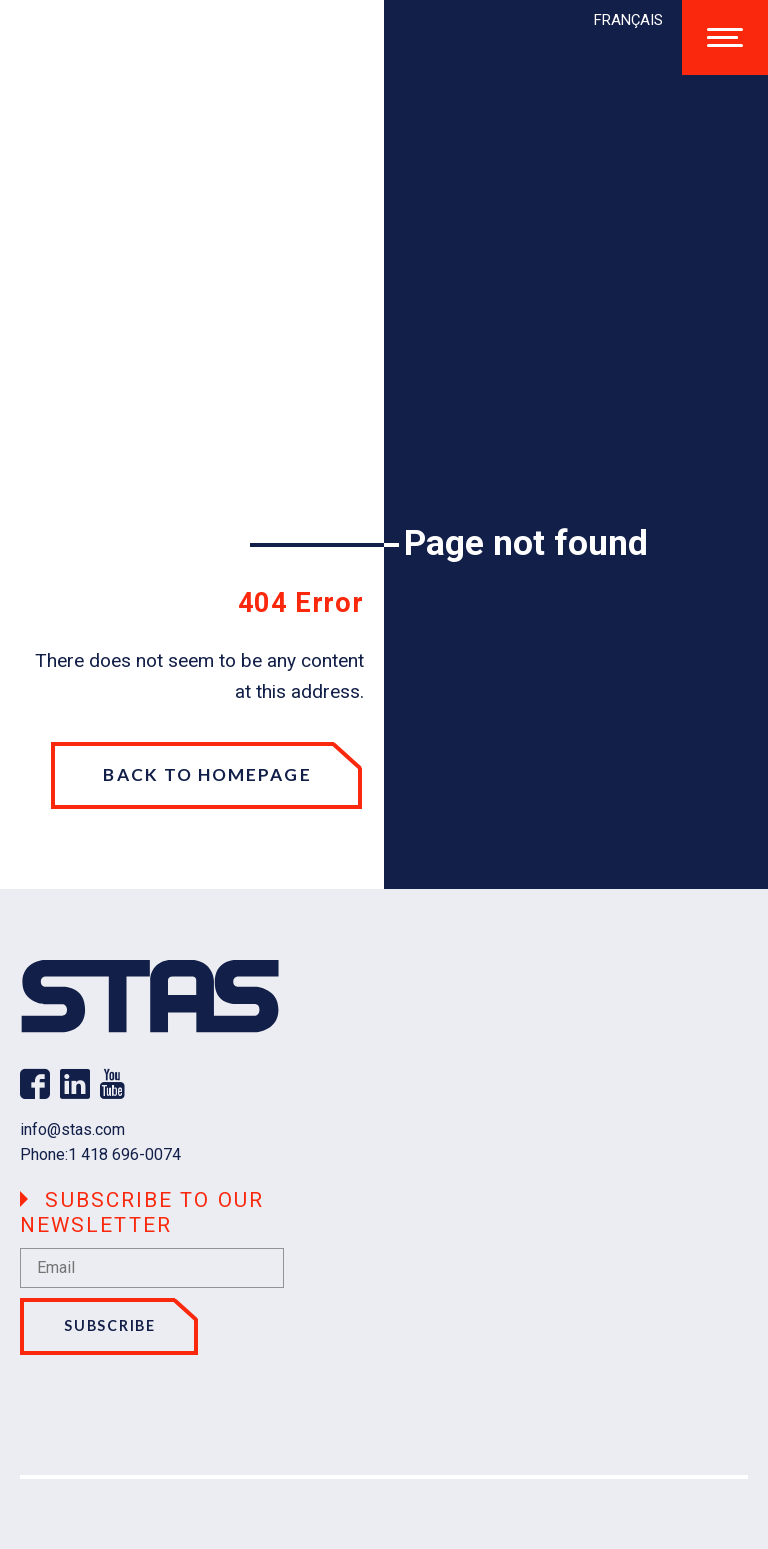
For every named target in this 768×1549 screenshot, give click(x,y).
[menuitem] (628, 20)
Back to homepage (207, 774)
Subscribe (110, 1325)
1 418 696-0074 (124, 1154)
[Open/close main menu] (725, 37)
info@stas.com (72, 1129)
